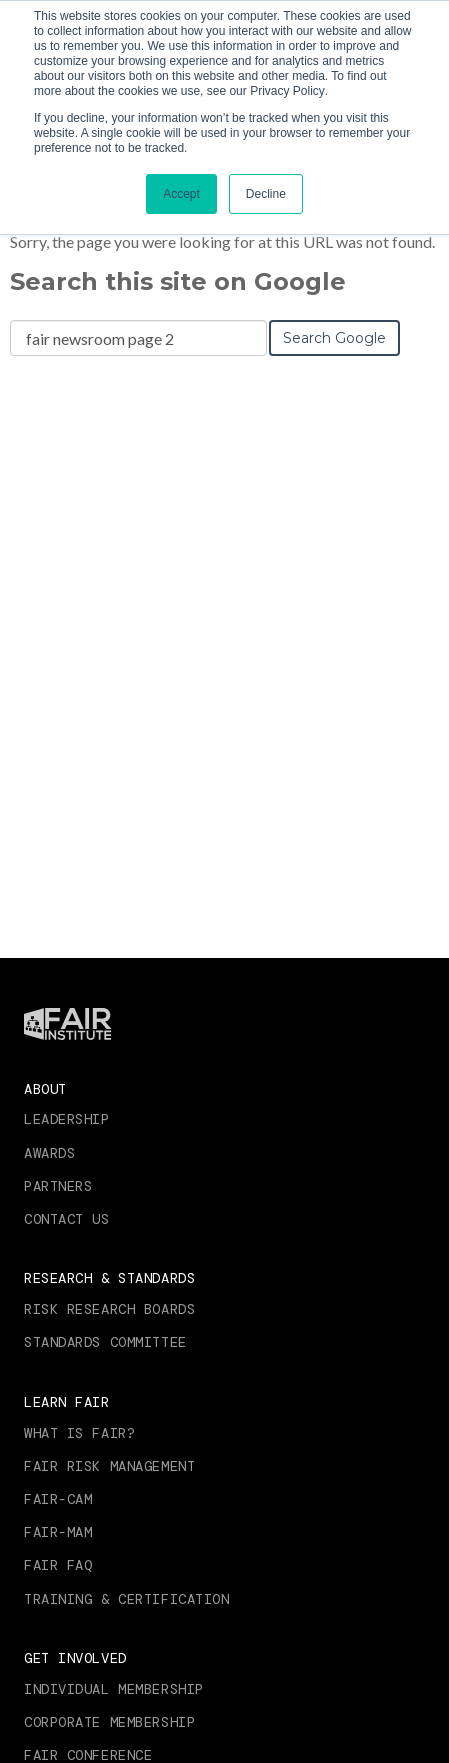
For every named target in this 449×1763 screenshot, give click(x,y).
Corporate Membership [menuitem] (109, 1722)
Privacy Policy (287, 91)
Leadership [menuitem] (67, 1119)
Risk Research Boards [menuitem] (109, 1309)
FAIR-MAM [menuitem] (58, 1532)
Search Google (334, 338)
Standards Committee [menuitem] (105, 1342)
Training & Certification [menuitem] (126, 1599)
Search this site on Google (178, 281)
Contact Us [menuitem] (67, 1219)
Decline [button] (266, 194)
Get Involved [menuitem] (75, 1658)
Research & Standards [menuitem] (109, 1278)
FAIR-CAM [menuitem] (58, 1499)
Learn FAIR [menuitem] (67, 1402)
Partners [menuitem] (58, 1186)
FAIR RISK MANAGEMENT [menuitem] (109, 1466)
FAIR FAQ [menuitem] (58, 1565)
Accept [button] (181, 194)
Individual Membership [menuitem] (114, 1689)
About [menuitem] (45, 1089)
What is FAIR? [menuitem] (79, 1433)
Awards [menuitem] (49, 1153)
